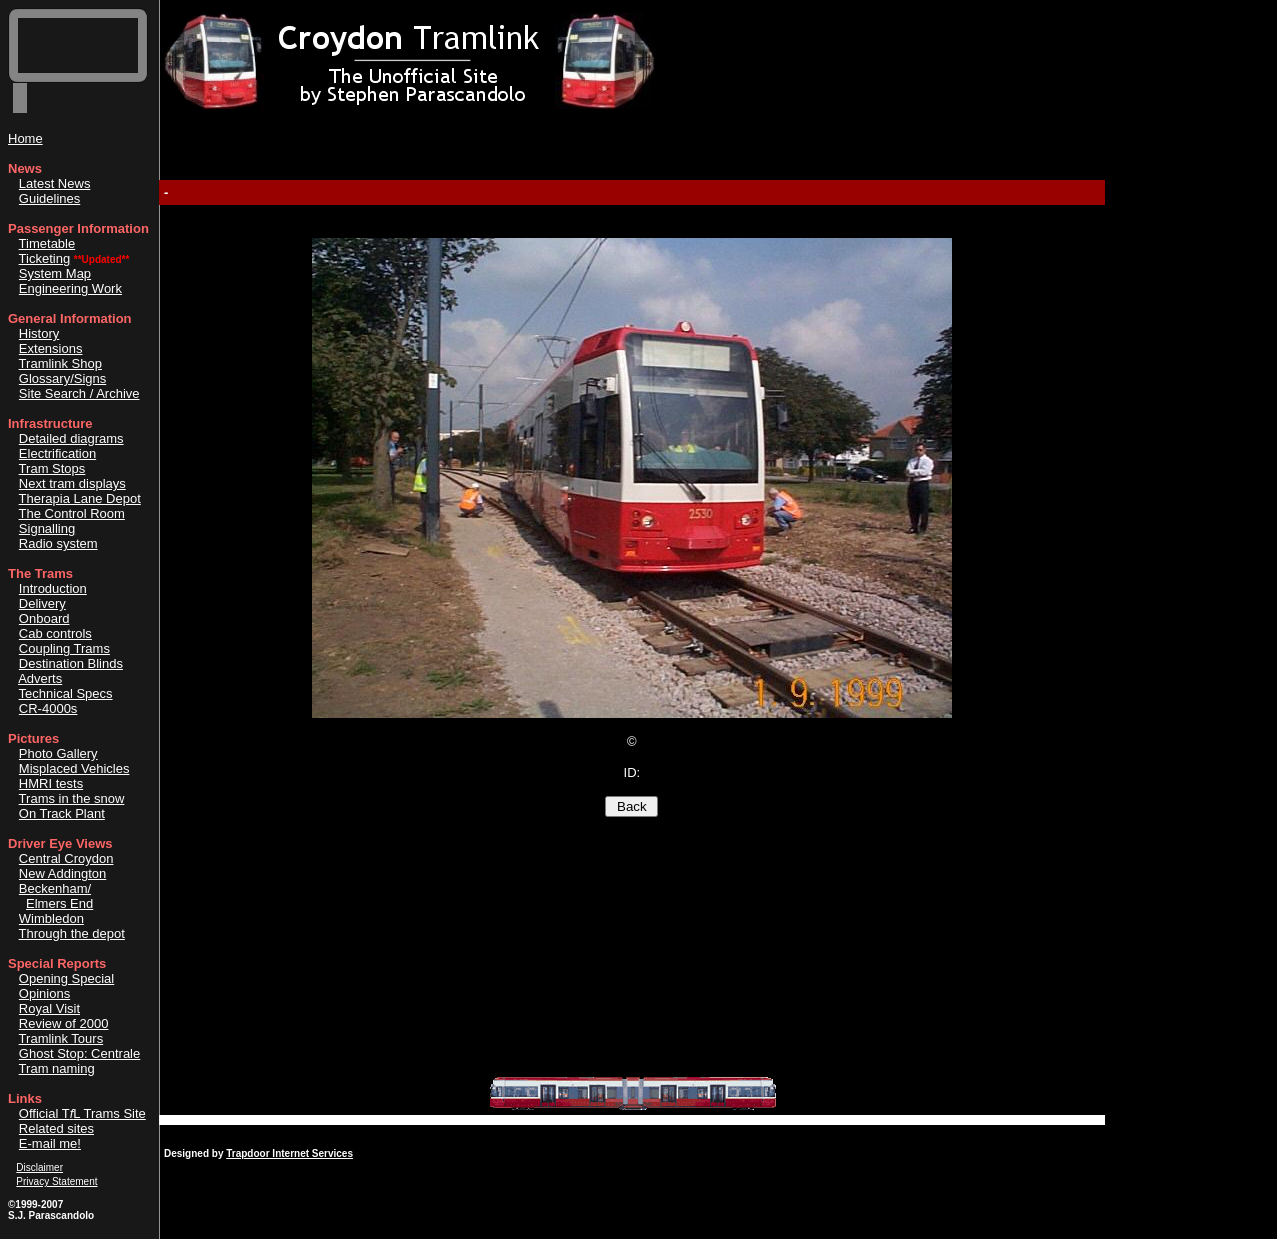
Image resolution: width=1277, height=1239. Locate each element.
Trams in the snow (72, 798)
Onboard (44, 618)
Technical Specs (66, 693)
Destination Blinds (71, 663)
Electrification (57, 453)
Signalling (47, 528)
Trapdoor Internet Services (289, 1153)
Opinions (44, 993)
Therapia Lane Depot (80, 498)
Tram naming (57, 1068)
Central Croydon (66, 858)
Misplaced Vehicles (74, 768)
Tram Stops (52, 468)
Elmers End (59, 903)
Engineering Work (70, 288)
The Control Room (72, 513)
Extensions (51, 348)
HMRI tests (51, 783)
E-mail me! (50, 1143)
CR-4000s (48, 708)
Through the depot (72, 933)
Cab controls (55, 633)
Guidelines (49, 198)
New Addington (62, 873)
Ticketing (45, 258)
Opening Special (66, 978)
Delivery (42, 603)
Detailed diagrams (71, 438)
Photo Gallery (58, 753)
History (39, 333)
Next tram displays (72, 483)
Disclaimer (39, 1167)
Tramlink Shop (60, 363)
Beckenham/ (55, 888)
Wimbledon (51, 918)
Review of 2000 (64, 1023)
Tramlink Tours (61, 1038)
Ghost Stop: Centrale (79, 1053)
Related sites (56, 1128)
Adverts (40, 678)
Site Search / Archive (79, 393)
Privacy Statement (56, 1181)
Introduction (53, 588)
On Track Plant (62, 813)
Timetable (47, 243)
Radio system (58, 543)
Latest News (55, 183)
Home (25, 138)
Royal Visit (49, 1008)
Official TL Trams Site (82, 1113)
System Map (55, 273)
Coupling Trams (64, 648)
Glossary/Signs (62, 378)
